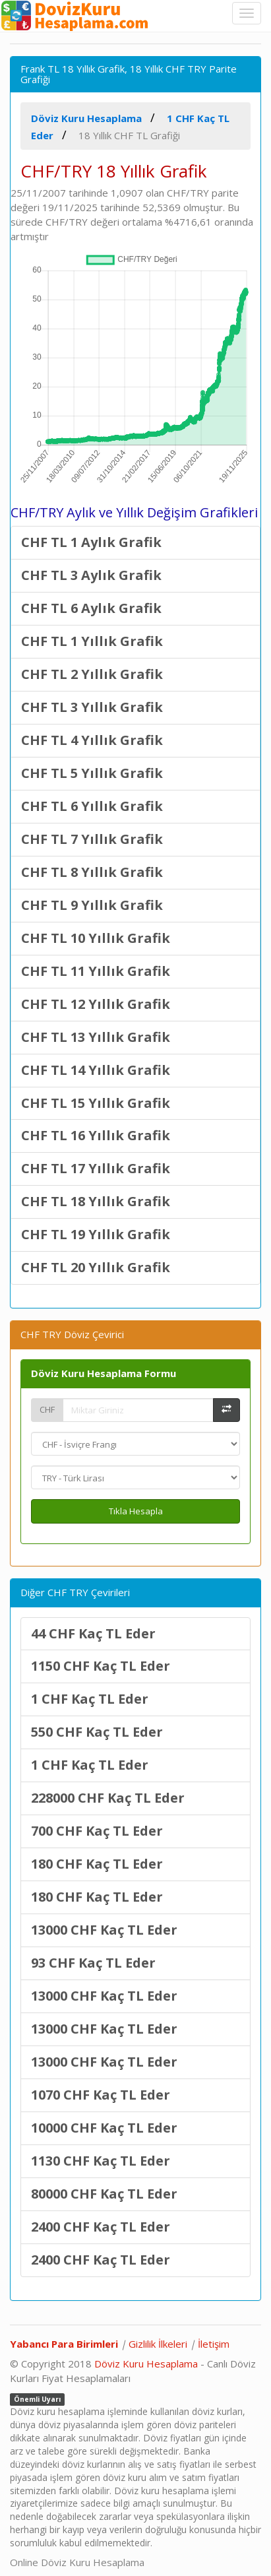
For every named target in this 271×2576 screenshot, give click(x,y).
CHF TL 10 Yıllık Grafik (95, 938)
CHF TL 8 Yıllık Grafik (92, 872)
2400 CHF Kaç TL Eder (100, 2227)
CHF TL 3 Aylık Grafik (91, 575)
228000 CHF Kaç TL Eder (108, 1798)
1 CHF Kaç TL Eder (89, 1699)
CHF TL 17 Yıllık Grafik (95, 1168)
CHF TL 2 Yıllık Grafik (92, 674)
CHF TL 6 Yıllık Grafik (92, 806)
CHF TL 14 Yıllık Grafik (95, 1070)
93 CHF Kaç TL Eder (93, 1963)
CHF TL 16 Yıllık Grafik (95, 1135)
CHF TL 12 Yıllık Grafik (95, 1004)
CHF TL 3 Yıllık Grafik (92, 707)
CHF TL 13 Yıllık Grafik (95, 1037)
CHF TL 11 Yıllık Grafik (95, 971)
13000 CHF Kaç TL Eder (104, 1930)
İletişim (213, 2343)
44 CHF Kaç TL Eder (93, 1633)
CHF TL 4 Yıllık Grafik (92, 740)
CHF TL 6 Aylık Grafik (91, 608)
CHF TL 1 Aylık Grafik (91, 542)
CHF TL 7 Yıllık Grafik (92, 839)
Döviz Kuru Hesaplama (146, 2363)
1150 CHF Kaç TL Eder (100, 1666)
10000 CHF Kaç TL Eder (104, 2128)
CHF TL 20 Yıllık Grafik (95, 1267)
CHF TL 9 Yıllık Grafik (92, 905)
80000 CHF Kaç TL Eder (104, 2194)
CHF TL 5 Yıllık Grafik (92, 773)
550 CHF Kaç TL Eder (97, 1732)
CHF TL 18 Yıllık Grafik (95, 1201)
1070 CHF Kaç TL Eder (100, 2095)
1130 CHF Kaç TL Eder (100, 2161)
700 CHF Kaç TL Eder (97, 1831)
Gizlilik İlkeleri (158, 2343)
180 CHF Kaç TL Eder (97, 1864)
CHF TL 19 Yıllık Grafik (95, 1234)
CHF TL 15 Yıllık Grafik (95, 1103)
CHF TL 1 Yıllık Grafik (92, 641)
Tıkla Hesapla (136, 1511)
